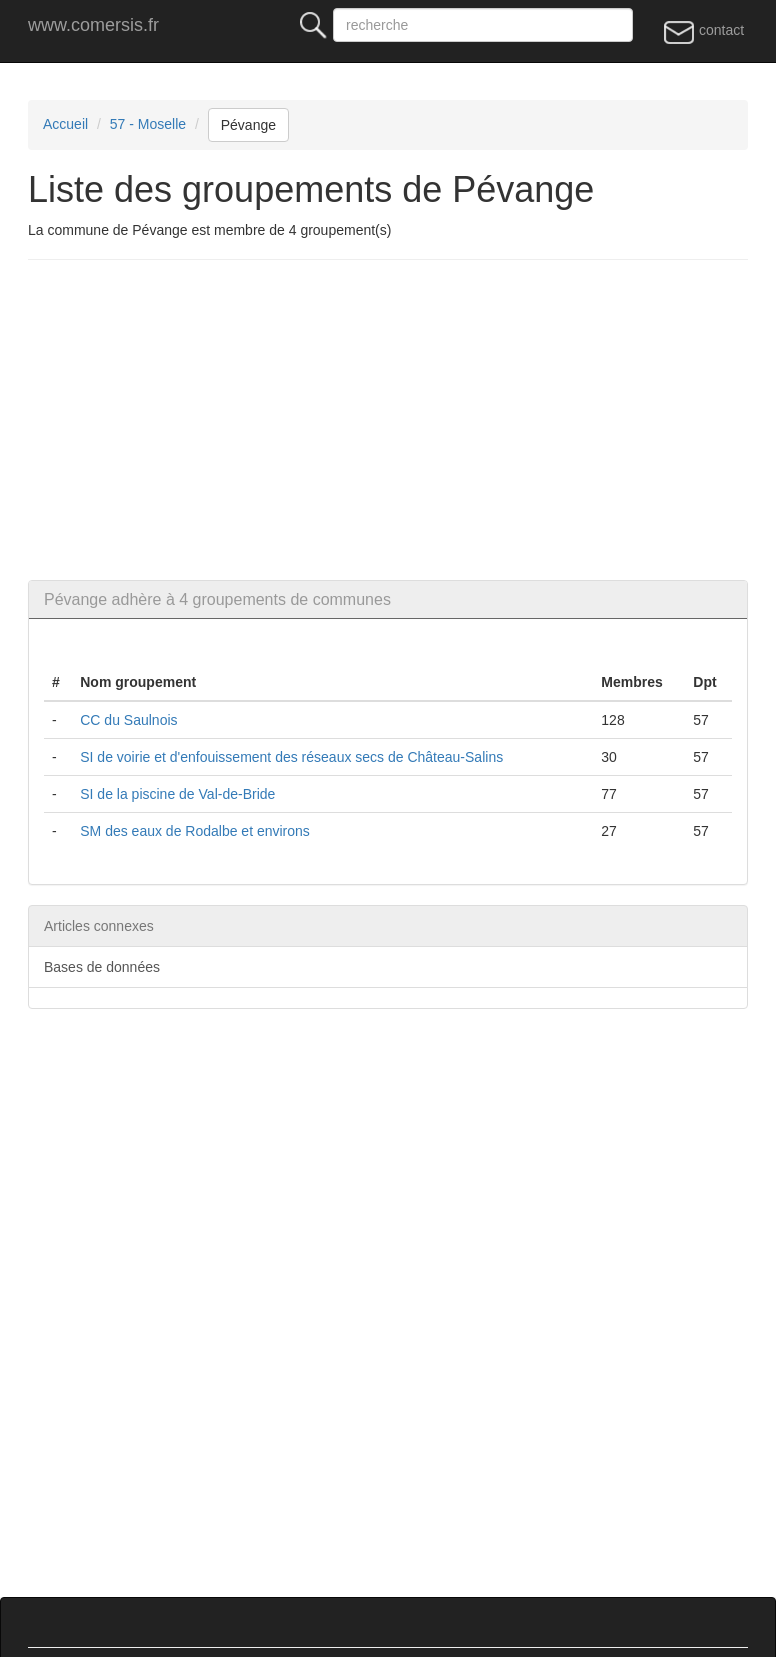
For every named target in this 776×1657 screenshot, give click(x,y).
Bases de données (102, 967)
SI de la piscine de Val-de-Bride (177, 794)
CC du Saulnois (128, 720)
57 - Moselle (148, 124)
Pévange (248, 125)
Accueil (65, 124)
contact (703, 31)
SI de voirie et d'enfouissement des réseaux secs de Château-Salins (291, 757)
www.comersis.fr (93, 25)
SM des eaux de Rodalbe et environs (195, 831)
